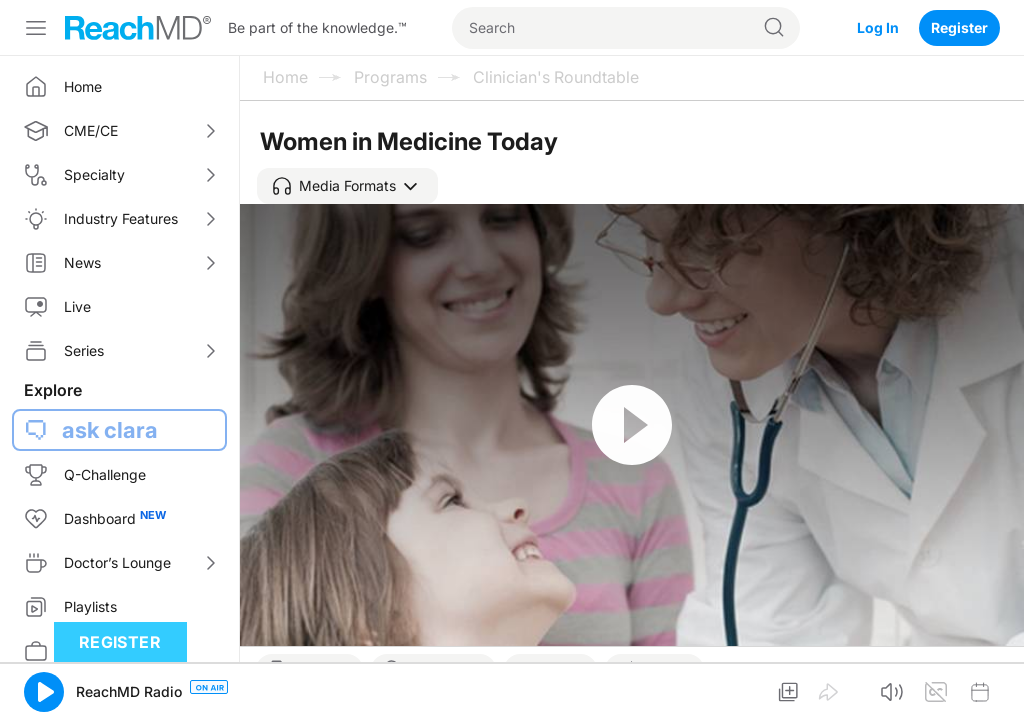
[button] (347, 186)
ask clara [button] (110, 430)
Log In (878, 27)
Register (959, 27)
